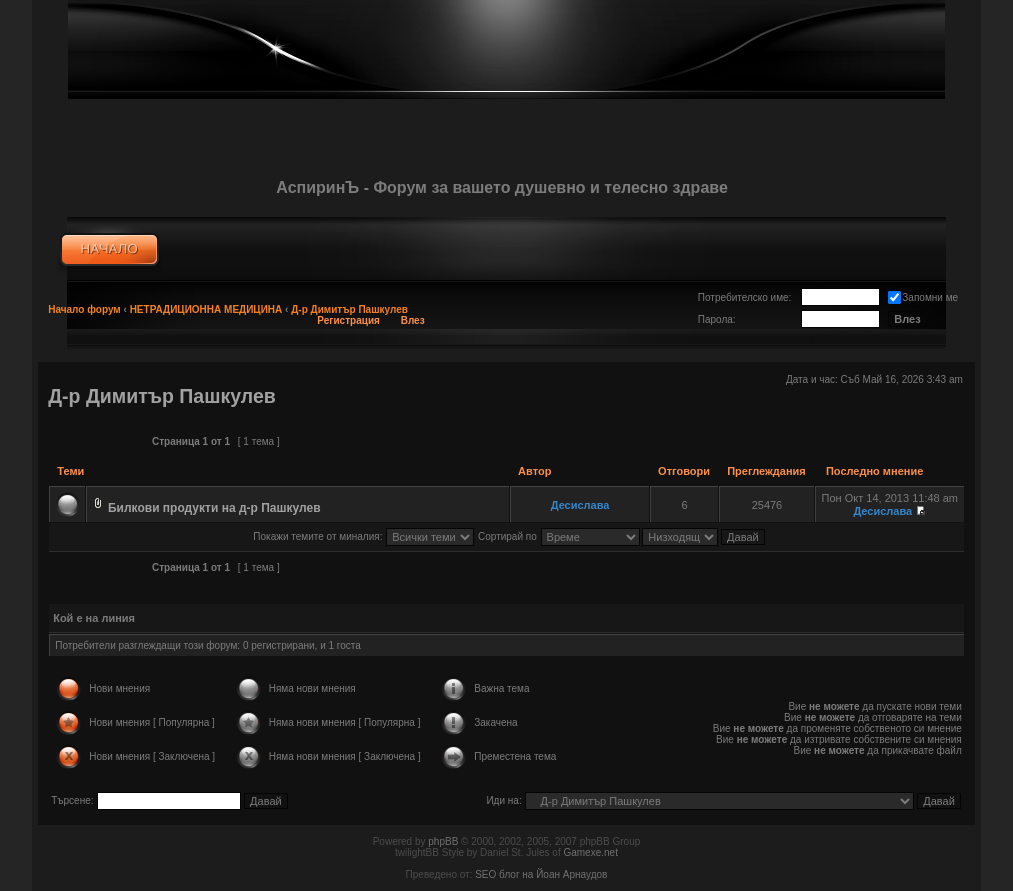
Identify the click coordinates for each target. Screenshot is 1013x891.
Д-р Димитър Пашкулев (349, 309)
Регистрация (348, 320)
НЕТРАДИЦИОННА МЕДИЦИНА (206, 309)
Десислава (580, 505)
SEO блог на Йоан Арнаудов (541, 874)
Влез (413, 320)
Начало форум (84, 309)
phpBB (443, 841)
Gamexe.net (590, 852)
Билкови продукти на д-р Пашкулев (214, 508)
